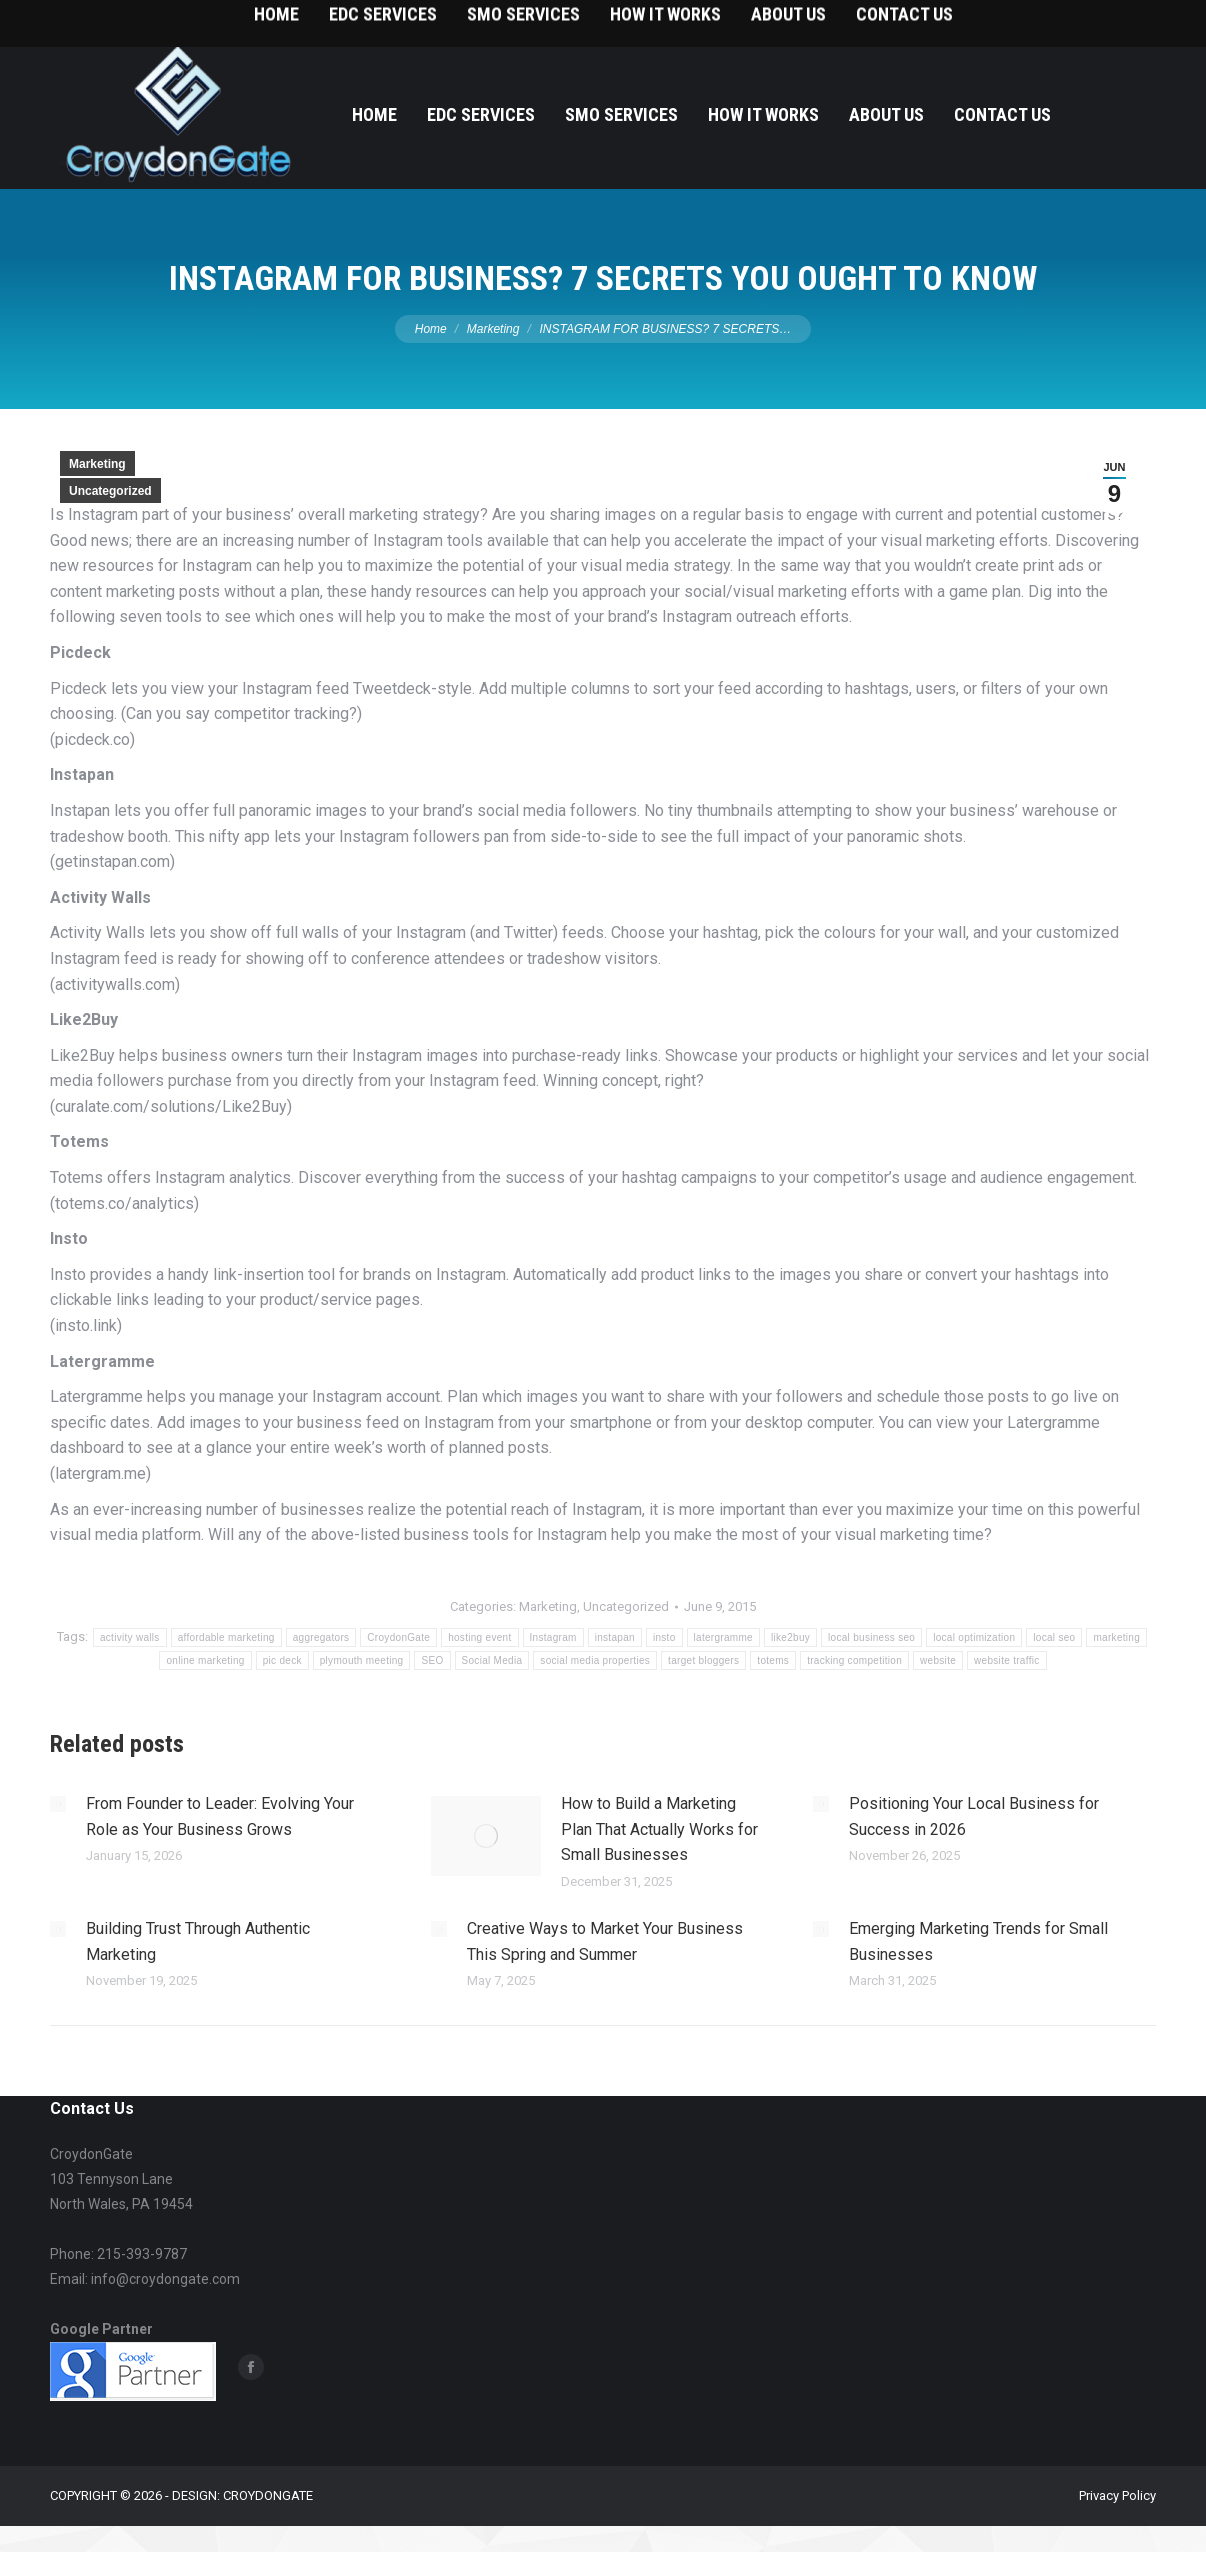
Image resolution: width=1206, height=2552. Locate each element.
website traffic (1006, 1660)
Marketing (97, 464)
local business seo (871, 1637)
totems (773, 1660)
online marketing (205, 1660)
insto (664, 1637)
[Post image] (58, 1804)
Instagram (553, 1637)
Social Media (492, 1660)
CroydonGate (398, 1637)
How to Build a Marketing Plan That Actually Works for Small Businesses (659, 1829)
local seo (1054, 1637)
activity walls (130, 1637)
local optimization (974, 1637)
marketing (1116, 1637)
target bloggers (703, 1660)
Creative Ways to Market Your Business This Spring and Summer (605, 1941)
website (938, 1660)
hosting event (479, 1637)
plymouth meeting (362, 1660)
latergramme (723, 1637)
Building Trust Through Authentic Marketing (198, 1941)
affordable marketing (226, 1637)
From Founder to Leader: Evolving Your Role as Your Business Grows (220, 1816)
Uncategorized (110, 491)
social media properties (595, 1660)
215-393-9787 (1116, 20)
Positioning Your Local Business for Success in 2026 (974, 1816)
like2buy (790, 1637)
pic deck (282, 1660)
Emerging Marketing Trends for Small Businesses (978, 1941)
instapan (615, 1637)
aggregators (321, 1637)
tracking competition (854, 1660)
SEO (432, 1660)
